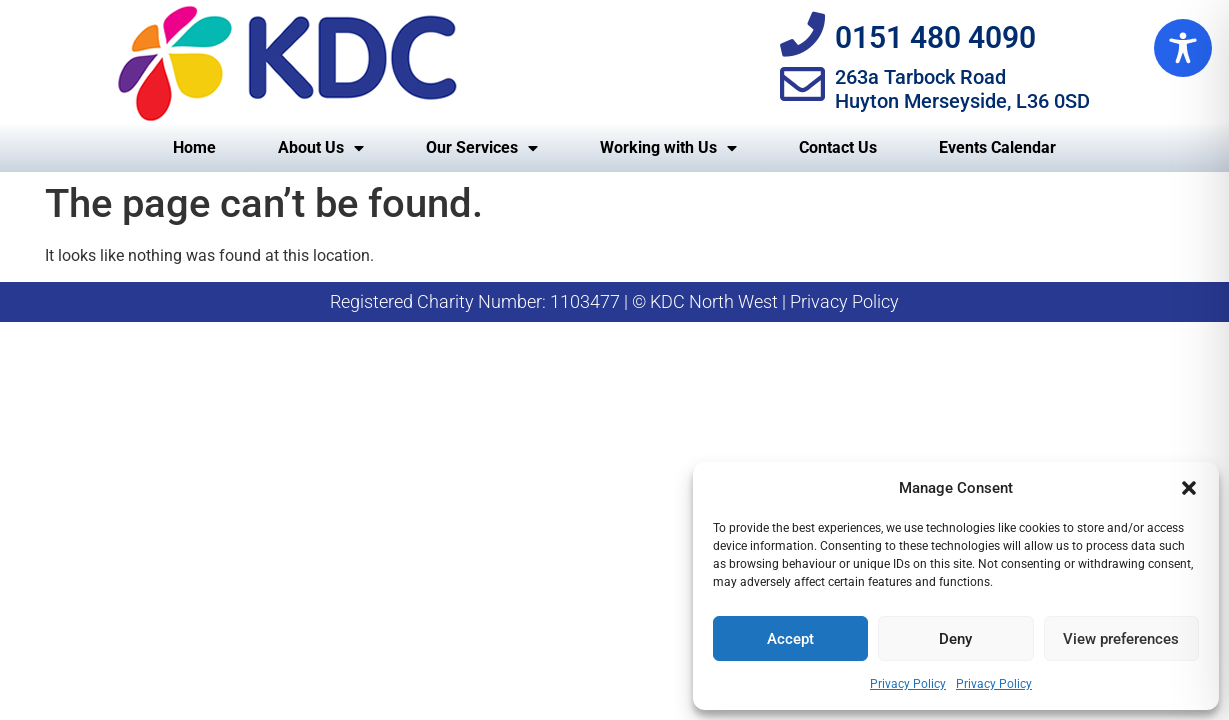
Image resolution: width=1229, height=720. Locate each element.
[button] (1189, 488)
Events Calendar (997, 147)
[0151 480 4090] (802, 34)
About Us (321, 148)
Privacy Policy (908, 684)
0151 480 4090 (935, 37)
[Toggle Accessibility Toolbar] (1183, 48)
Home (194, 147)
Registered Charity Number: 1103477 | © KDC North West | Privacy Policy (614, 301)
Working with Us (668, 148)
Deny (955, 639)
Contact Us (838, 147)
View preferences (1121, 639)
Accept (790, 639)
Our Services (482, 148)
